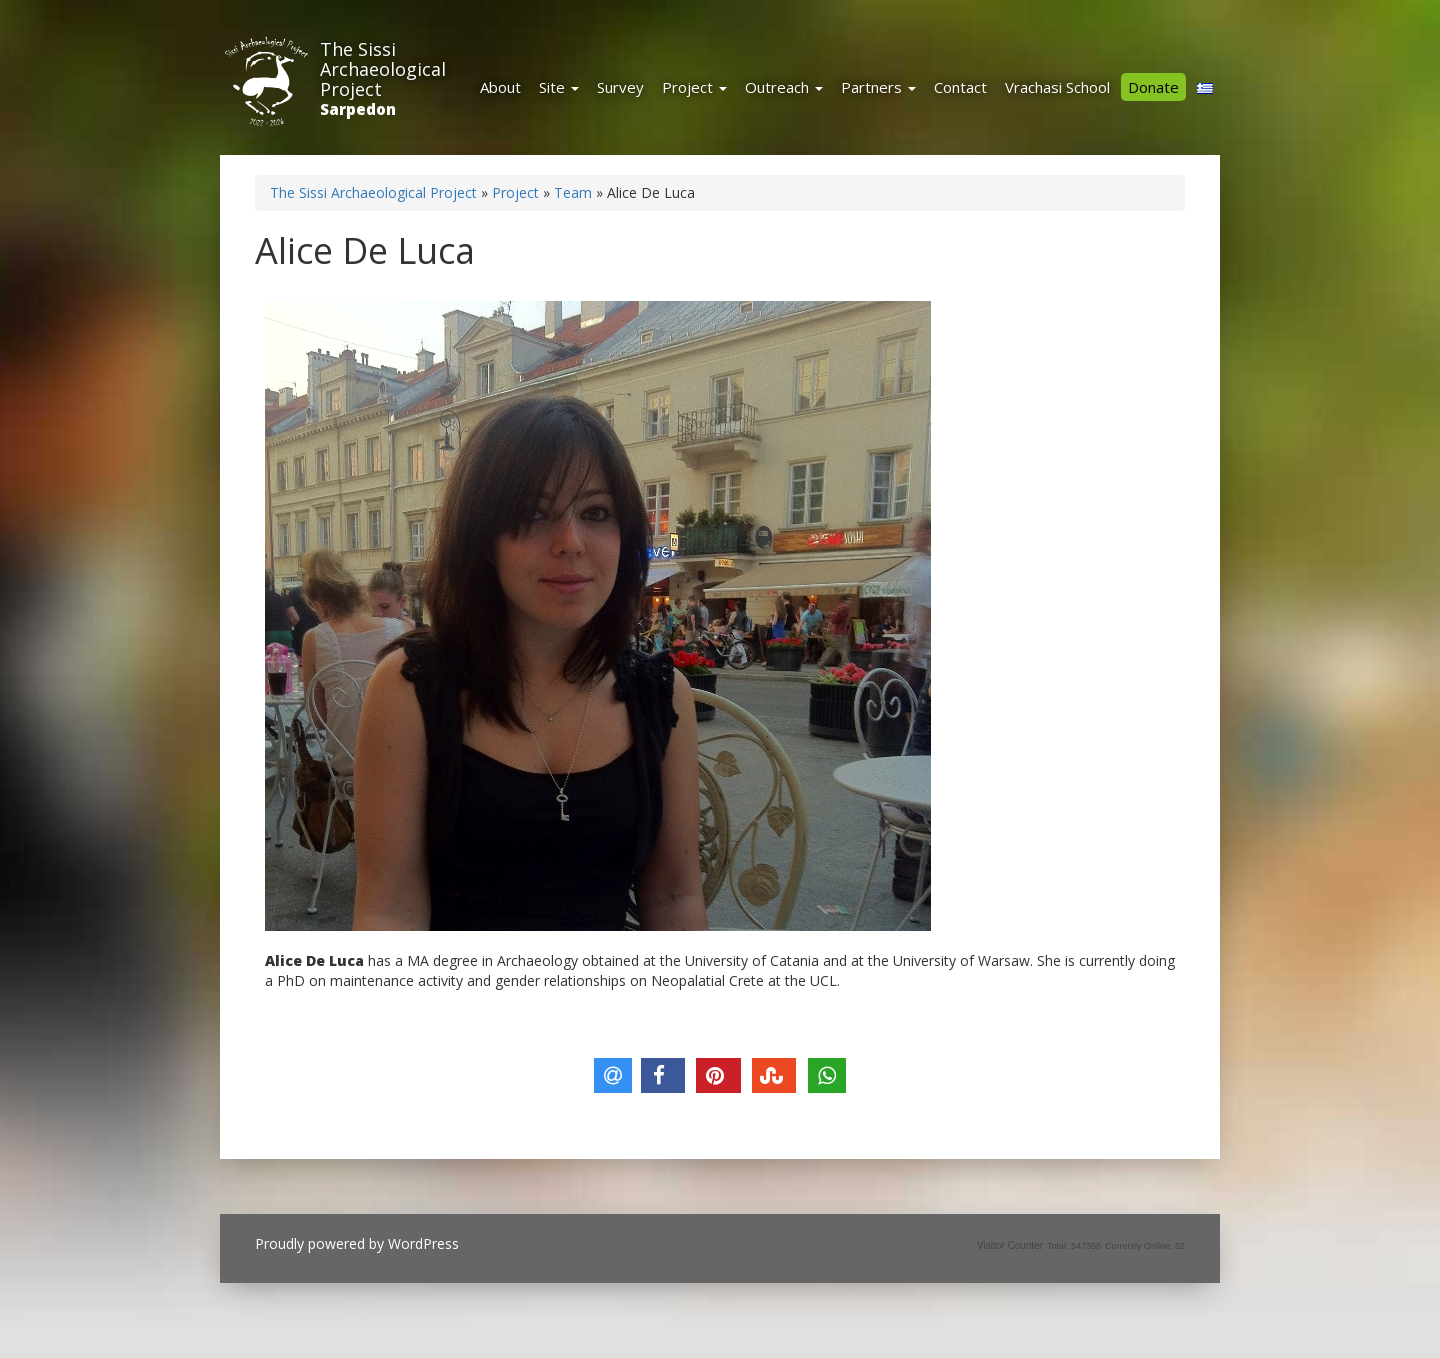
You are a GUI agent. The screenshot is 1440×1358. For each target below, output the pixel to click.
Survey (620, 87)
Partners (878, 87)
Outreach (784, 87)
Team (573, 192)
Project (694, 87)
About (500, 87)
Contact (960, 87)
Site (559, 87)
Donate (1153, 87)
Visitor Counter (1010, 1245)
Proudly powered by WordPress (357, 1243)
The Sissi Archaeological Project (383, 69)
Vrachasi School (1057, 87)
